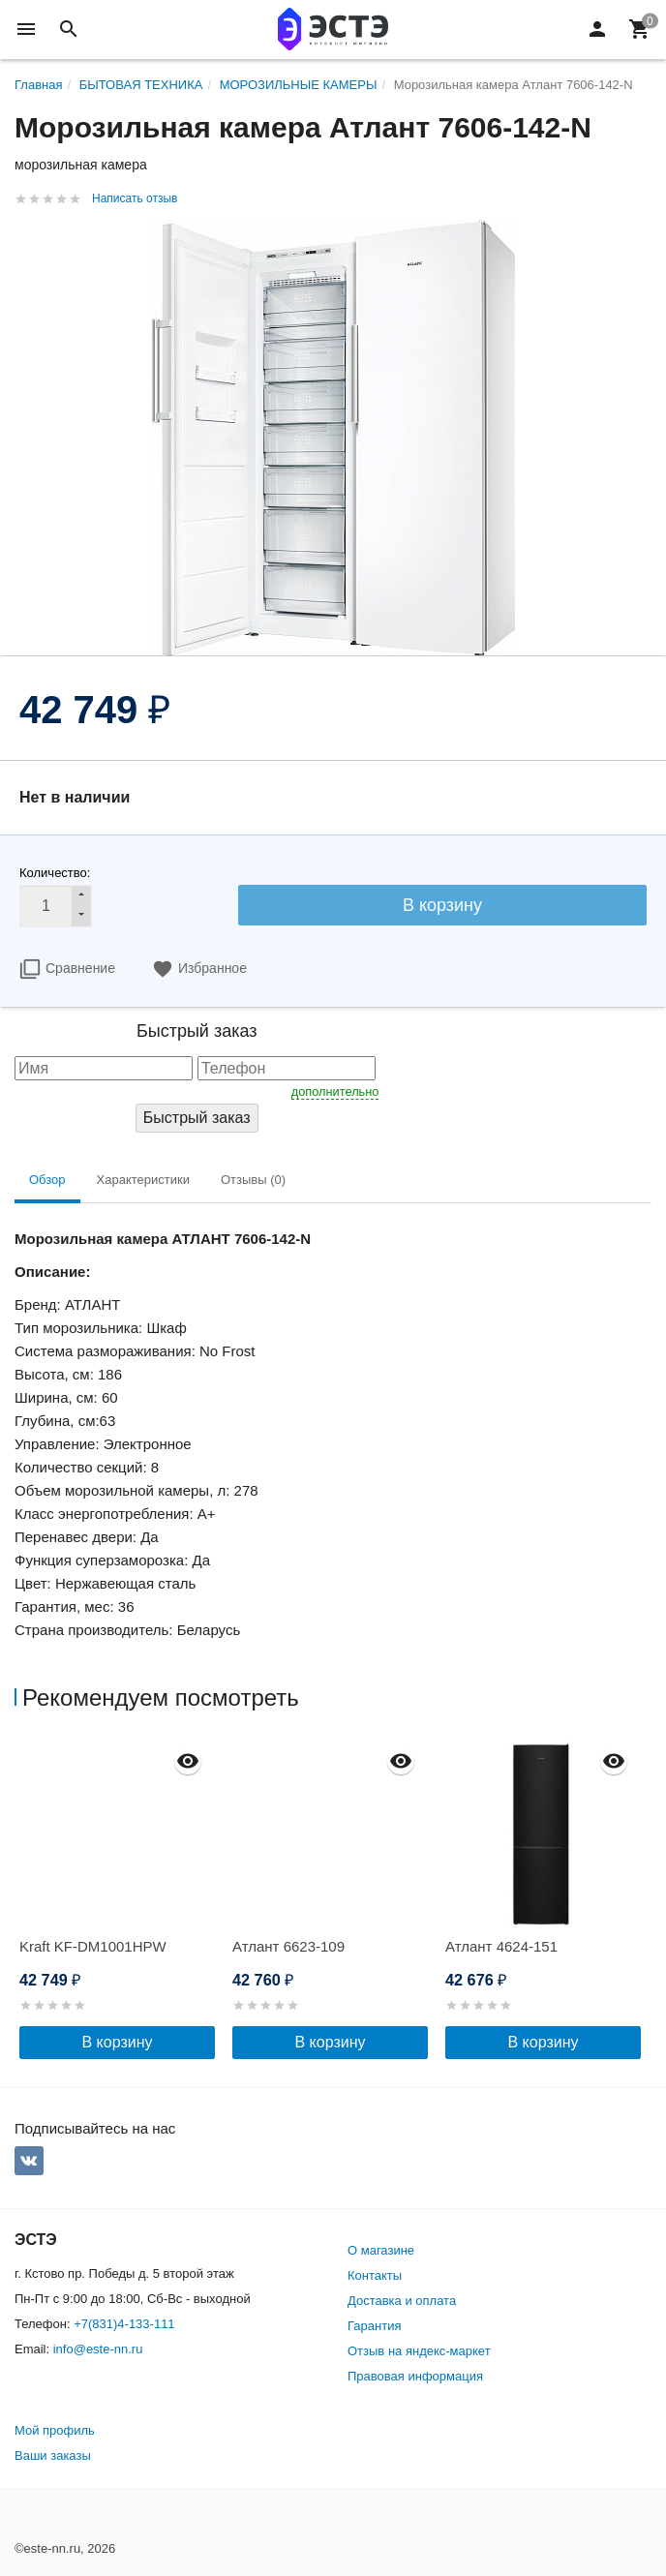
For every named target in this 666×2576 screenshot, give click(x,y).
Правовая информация (415, 2376)
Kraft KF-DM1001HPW (92, 1946)
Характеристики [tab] (143, 1179)
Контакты (375, 2275)
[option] (121, 1898)
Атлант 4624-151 (501, 1946)
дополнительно (335, 1091)
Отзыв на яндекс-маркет (419, 2351)
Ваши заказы (53, 2455)
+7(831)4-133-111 (124, 2324)
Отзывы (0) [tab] (253, 1179)
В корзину (442, 905)
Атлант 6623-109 (288, 1946)
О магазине (381, 2250)
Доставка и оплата (402, 2300)
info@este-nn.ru (98, 2349)
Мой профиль (55, 2430)
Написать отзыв (134, 198)
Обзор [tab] (47, 1179)
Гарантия (374, 2325)
